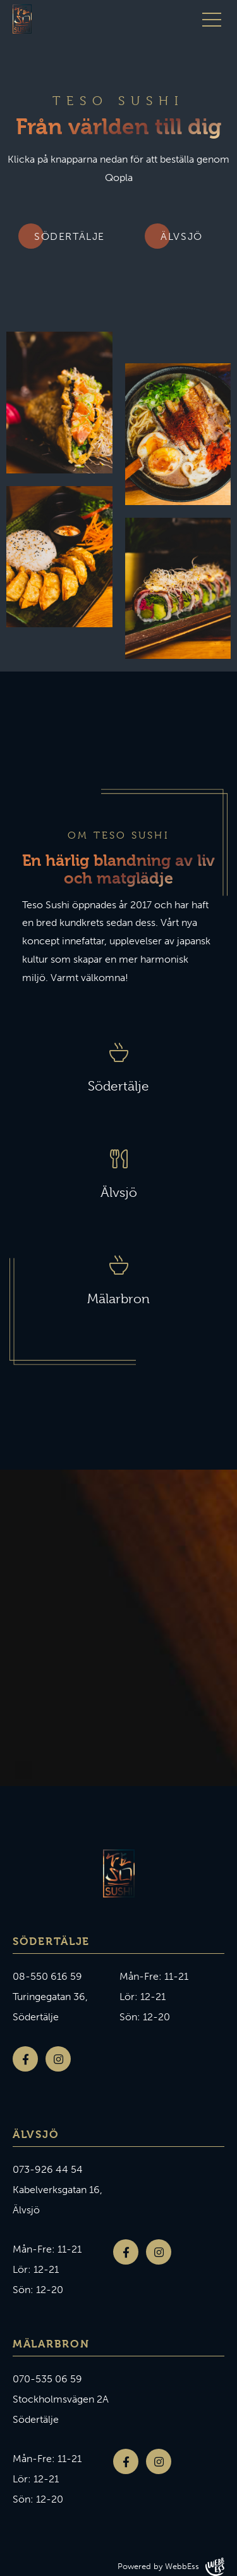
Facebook (25, 2059)
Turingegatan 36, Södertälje (50, 2007)
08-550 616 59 (47, 1976)
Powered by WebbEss (171, 2567)
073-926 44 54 (48, 2169)
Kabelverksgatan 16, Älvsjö (57, 2200)
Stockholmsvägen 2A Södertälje (61, 2409)
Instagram (58, 2059)
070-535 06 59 (47, 2379)
